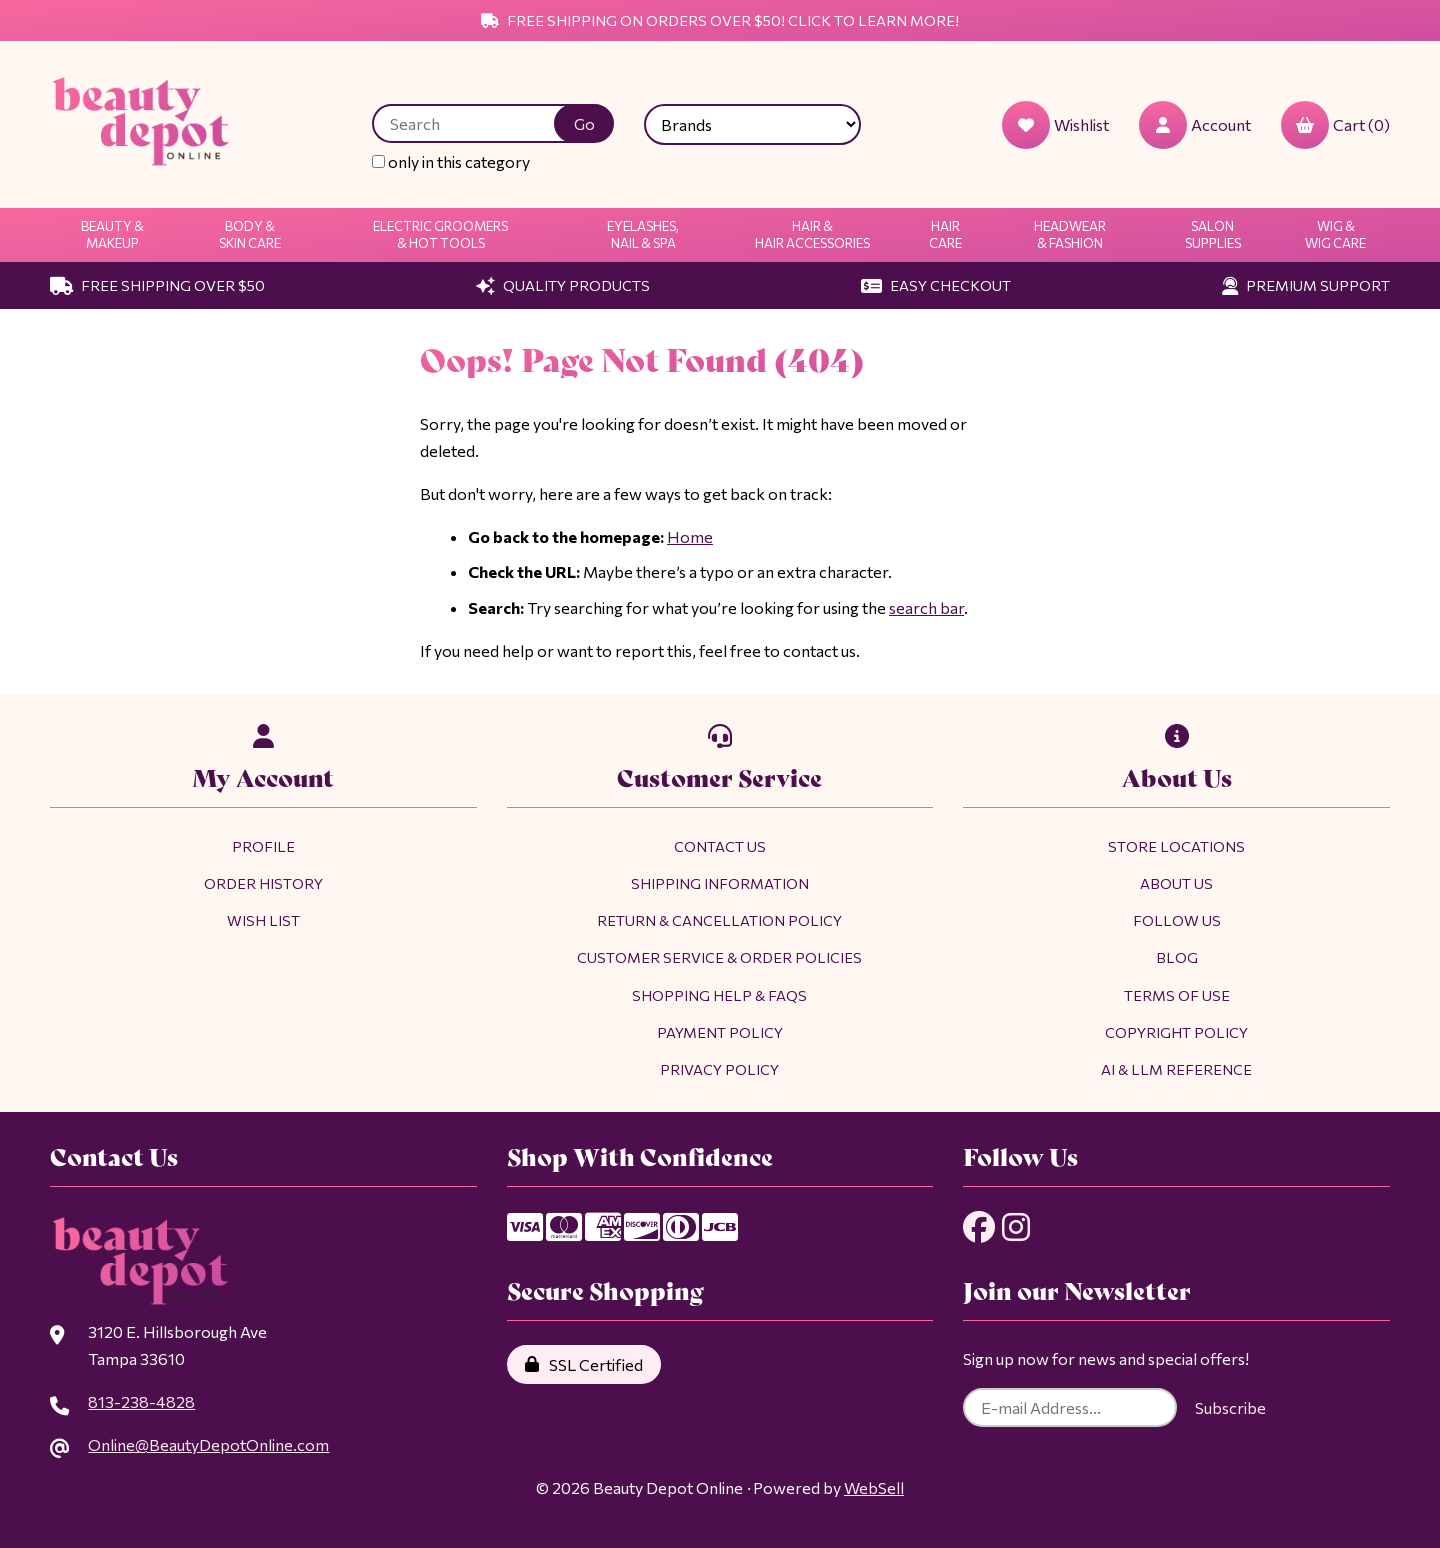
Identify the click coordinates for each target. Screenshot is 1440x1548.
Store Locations (1176, 846)
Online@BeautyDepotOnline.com (208, 1444)
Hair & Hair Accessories (812, 234)
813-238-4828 (141, 1401)
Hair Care (945, 234)
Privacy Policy (719, 1069)
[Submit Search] (584, 123)
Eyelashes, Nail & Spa (643, 234)
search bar (926, 607)
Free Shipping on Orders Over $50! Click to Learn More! (720, 20)
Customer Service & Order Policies (719, 957)
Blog (1177, 957)
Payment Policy (720, 1032)
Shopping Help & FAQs (719, 995)
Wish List (263, 920)
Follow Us (1177, 920)
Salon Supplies (1213, 234)
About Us (1176, 883)
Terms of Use (1177, 995)
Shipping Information (720, 883)
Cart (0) (1335, 125)
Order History (263, 883)
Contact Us (720, 846)
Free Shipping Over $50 (157, 285)
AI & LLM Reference (1176, 1069)
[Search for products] (478, 123)
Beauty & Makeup (112, 234)
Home (690, 536)
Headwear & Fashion (1070, 234)
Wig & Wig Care (1335, 234)
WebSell (874, 1487)
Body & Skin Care (250, 234)
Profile (263, 846)
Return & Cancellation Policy (719, 920)
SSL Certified (584, 1364)
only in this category (451, 161)
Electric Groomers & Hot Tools (440, 234)
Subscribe (1230, 1407)
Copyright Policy (1176, 1032)
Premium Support (1306, 285)
